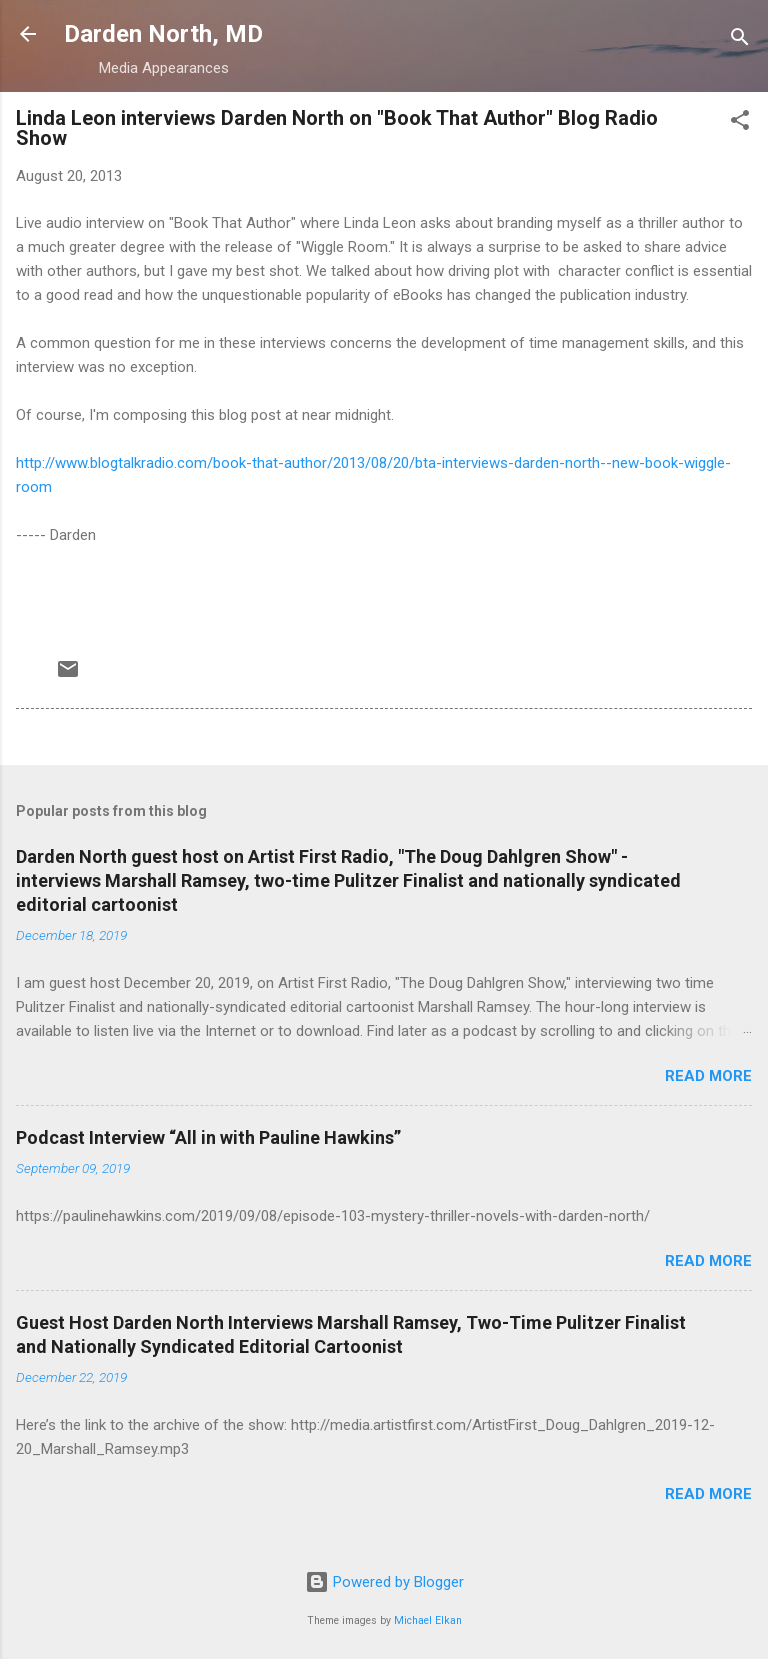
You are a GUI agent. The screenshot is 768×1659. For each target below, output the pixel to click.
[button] (740, 123)
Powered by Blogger (384, 1582)
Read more (708, 1076)
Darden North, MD (163, 34)
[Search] (740, 40)
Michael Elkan (428, 1620)
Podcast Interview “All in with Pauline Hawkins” (208, 1137)
